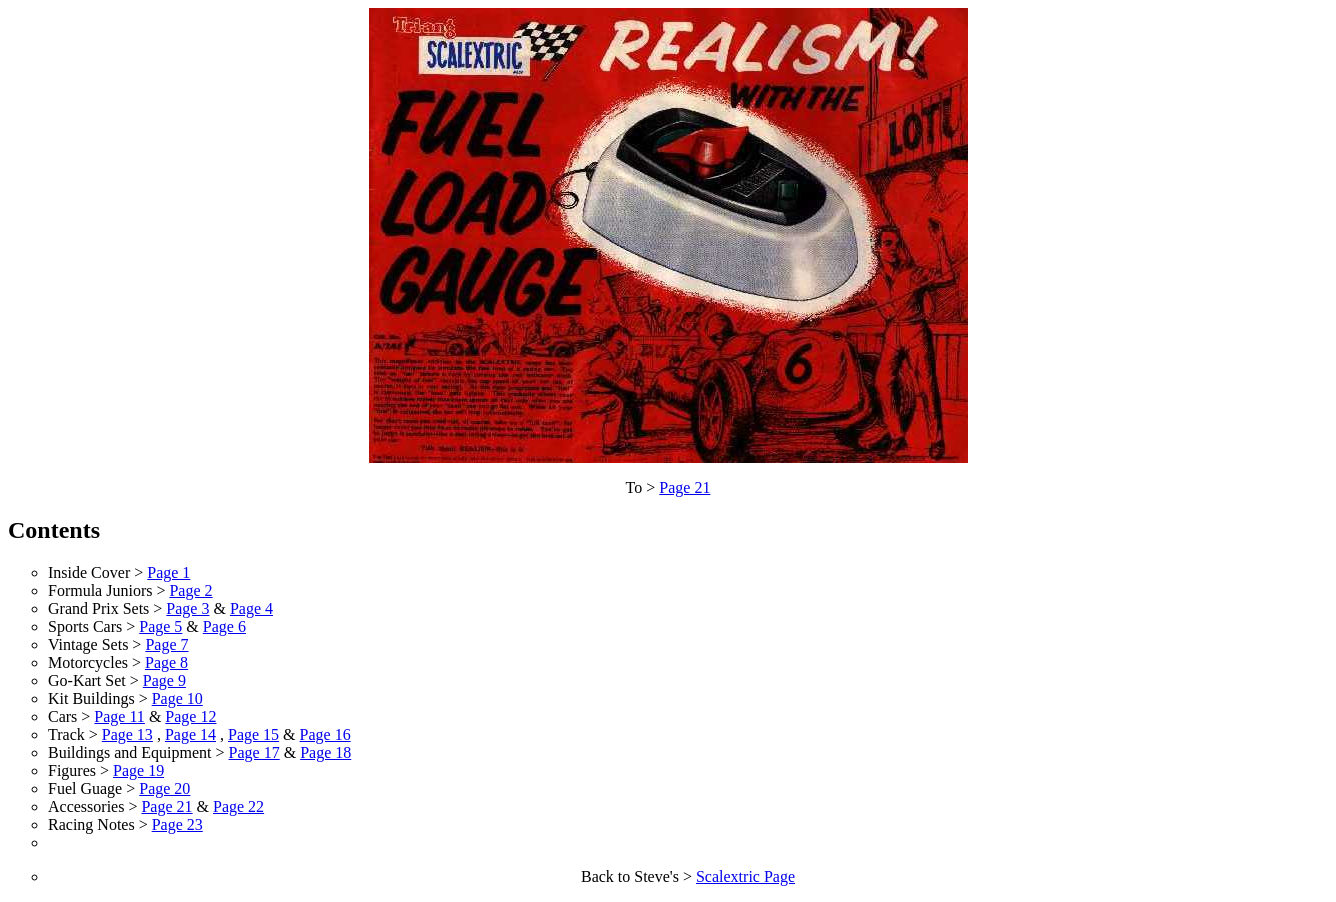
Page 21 (684, 487)
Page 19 (138, 770)
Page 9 (164, 680)
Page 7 (166, 644)
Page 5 (160, 626)
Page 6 (224, 626)
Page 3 (187, 608)
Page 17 (254, 752)
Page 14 (190, 734)
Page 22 (238, 806)
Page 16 (325, 734)
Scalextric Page (745, 876)
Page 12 (190, 716)
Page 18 (325, 752)
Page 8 (166, 662)
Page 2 (190, 590)
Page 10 (177, 698)
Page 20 (164, 788)
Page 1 (168, 572)
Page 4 (251, 608)
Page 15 (253, 734)
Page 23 (177, 824)
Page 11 (119, 716)
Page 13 (127, 734)
